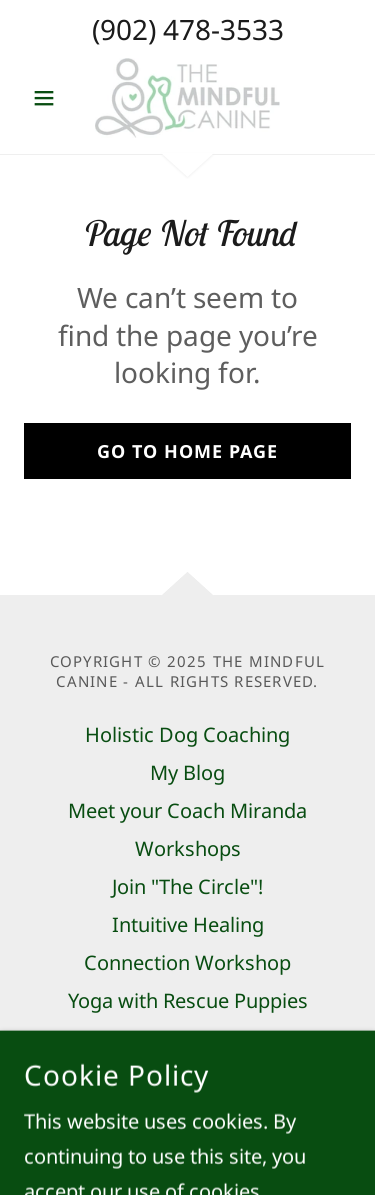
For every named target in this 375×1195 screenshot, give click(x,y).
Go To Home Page (187, 451)
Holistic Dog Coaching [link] (187, 734)
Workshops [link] (188, 848)
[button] (48, 98)
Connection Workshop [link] (187, 962)
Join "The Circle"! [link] (187, 886)
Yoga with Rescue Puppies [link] (188, 1000)
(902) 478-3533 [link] (188, 29)
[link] (187, 98)
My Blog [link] (187, 772)
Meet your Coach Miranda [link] (187, 810)
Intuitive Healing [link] (188, 924)
